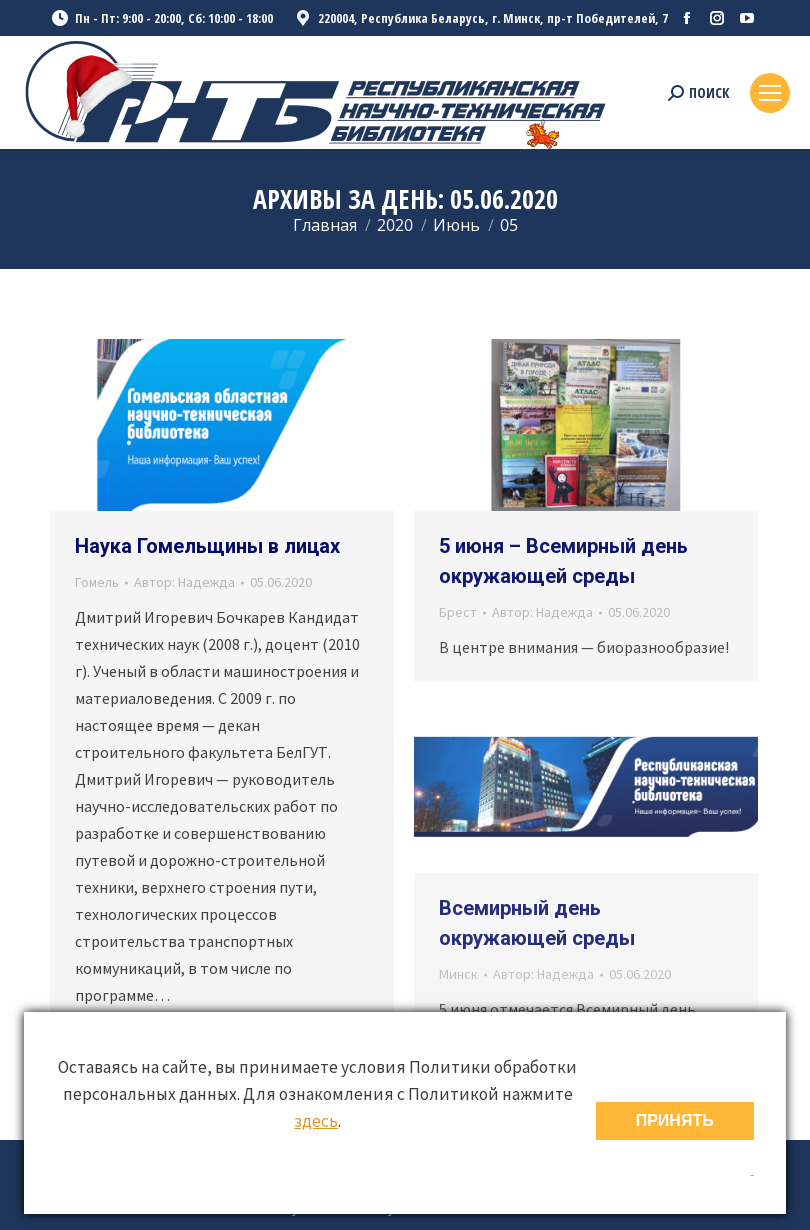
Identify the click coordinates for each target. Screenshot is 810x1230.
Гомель (97, 582)
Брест (458, 612)
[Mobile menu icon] (770, 93)
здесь (316, 1121)
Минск (458, 974)
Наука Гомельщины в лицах (207, 546)
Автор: (184, 582)
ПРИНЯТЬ (675, 1120)
